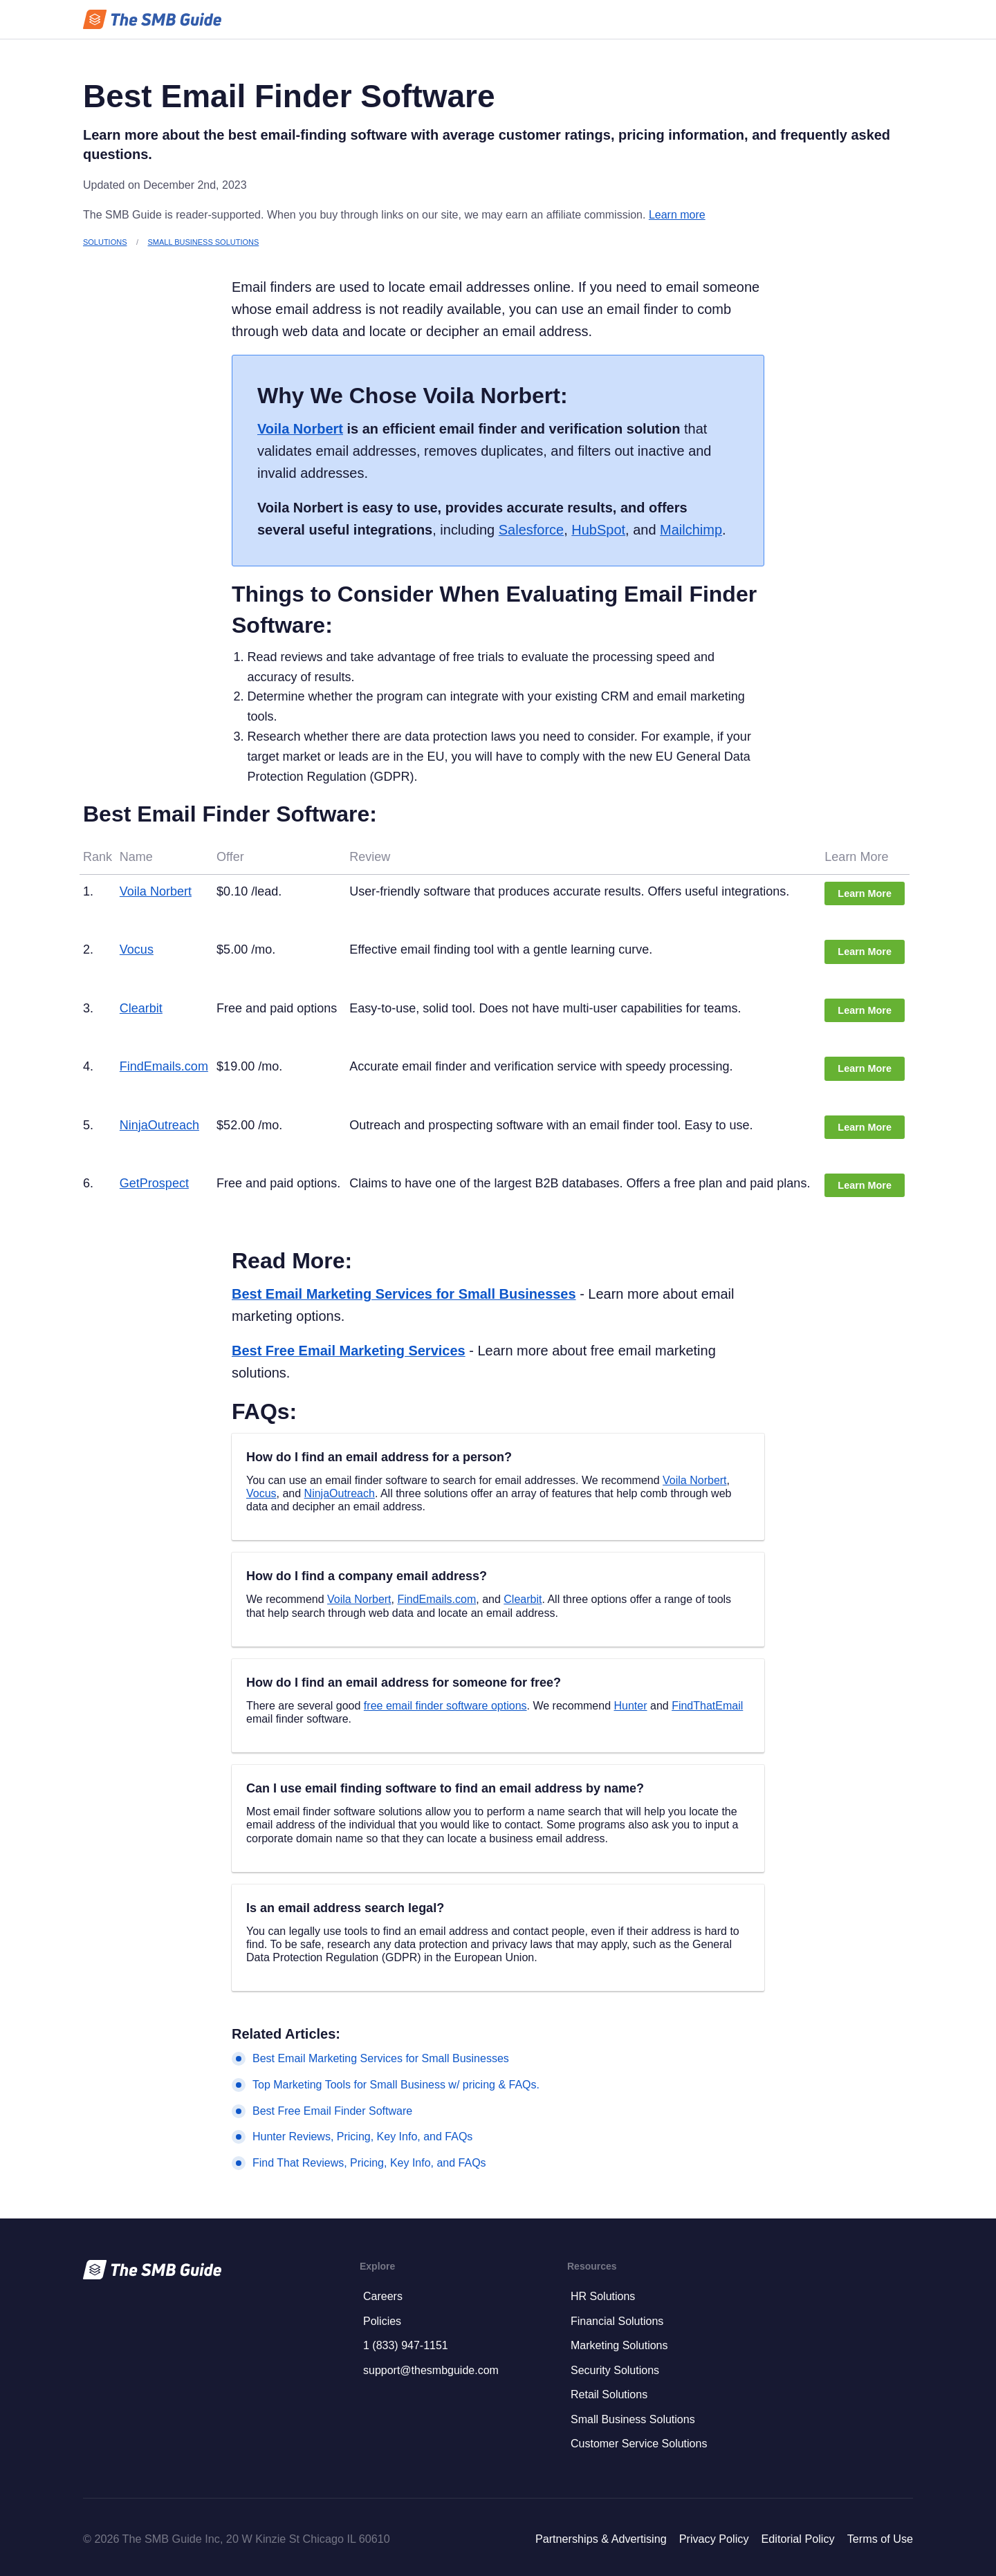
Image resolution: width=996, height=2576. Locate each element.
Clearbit (141, 1008)
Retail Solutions (609, 2394)
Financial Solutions (617, 2321)
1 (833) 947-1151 (405, 2345)
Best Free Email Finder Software (332, 2111)
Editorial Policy (797, 2538)
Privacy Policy (714, 2538)
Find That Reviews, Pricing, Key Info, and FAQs (369, 2163)
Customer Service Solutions (639, 2443)
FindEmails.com (164, 1066)
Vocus (137, 949)
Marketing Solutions (619, 2345)
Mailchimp (691, 529)
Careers (383, 2296)
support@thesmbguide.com (431, 2370)
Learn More (865, 893)
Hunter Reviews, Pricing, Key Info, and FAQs (362, 2136)
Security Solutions (615, 2370)
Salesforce (531, 529)
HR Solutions (603, 2296)
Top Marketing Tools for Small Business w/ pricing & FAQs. (396, 2085)
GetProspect (154, 1183)
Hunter (630, 1706)
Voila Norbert (300, 428)
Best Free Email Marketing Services (348, 1350)
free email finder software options (445, 1706)
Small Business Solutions (203, 242)
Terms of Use (880, 2538)
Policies (382, 2321)
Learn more (677, 215)
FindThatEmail (707, 1706)
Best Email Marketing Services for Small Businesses (404, 1293)
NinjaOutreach (159, 1125)
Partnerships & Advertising (601, 2538)
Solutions (105, 242)
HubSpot (598, 529)
